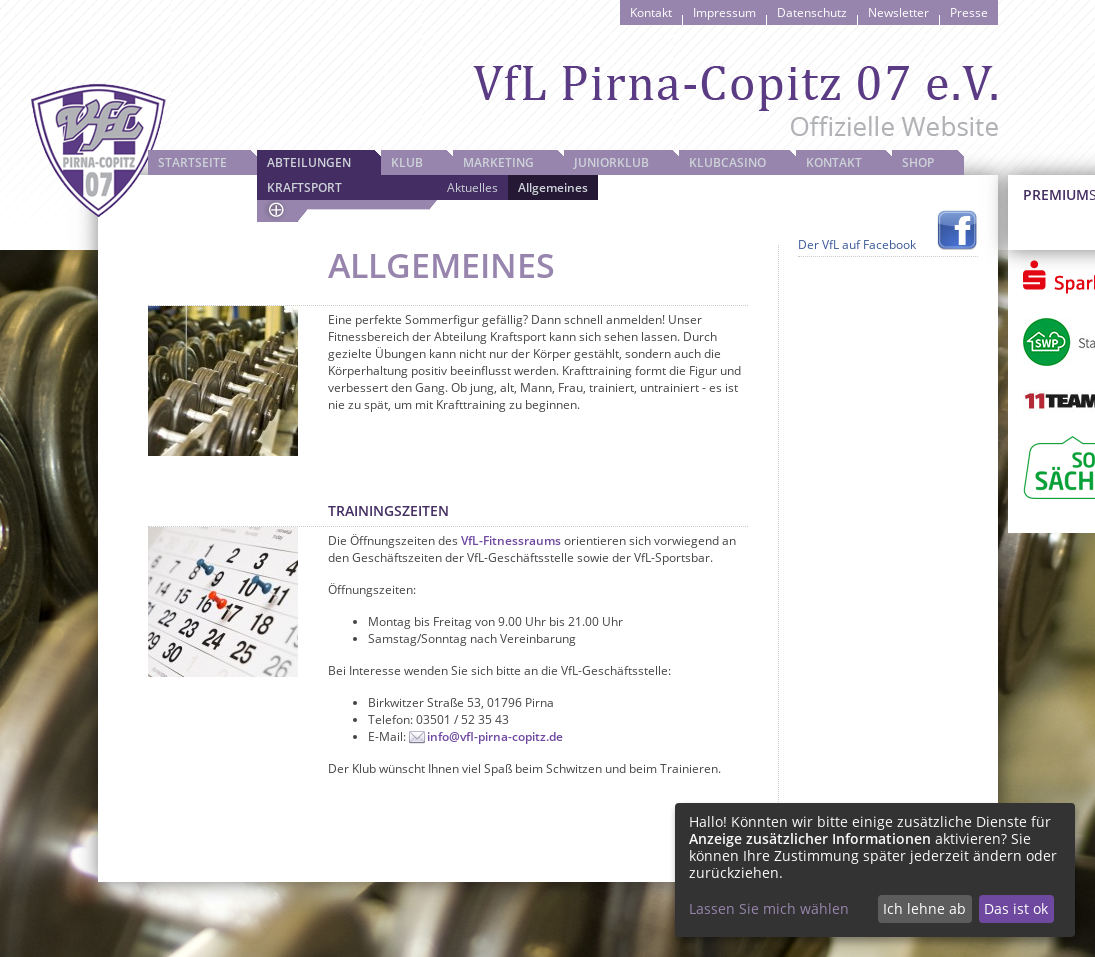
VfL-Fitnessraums (511, 540)
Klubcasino (727, 162)
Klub (407, 162)
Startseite (192, 162)
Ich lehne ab (924, 908)
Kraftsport (304, 187)
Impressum (724, 12)
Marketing (498, 162)
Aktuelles (472, 187)
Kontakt (651, 12)
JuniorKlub (611, 162)
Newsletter (898, 12)
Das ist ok (1016, 908)
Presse (969, 12)
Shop (918, 162)
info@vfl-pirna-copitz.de (495, 736)
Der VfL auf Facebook (857, 244)
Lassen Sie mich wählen (769, 908)
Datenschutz (812, 12)
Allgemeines (553, 187)
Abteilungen (309, 162)
